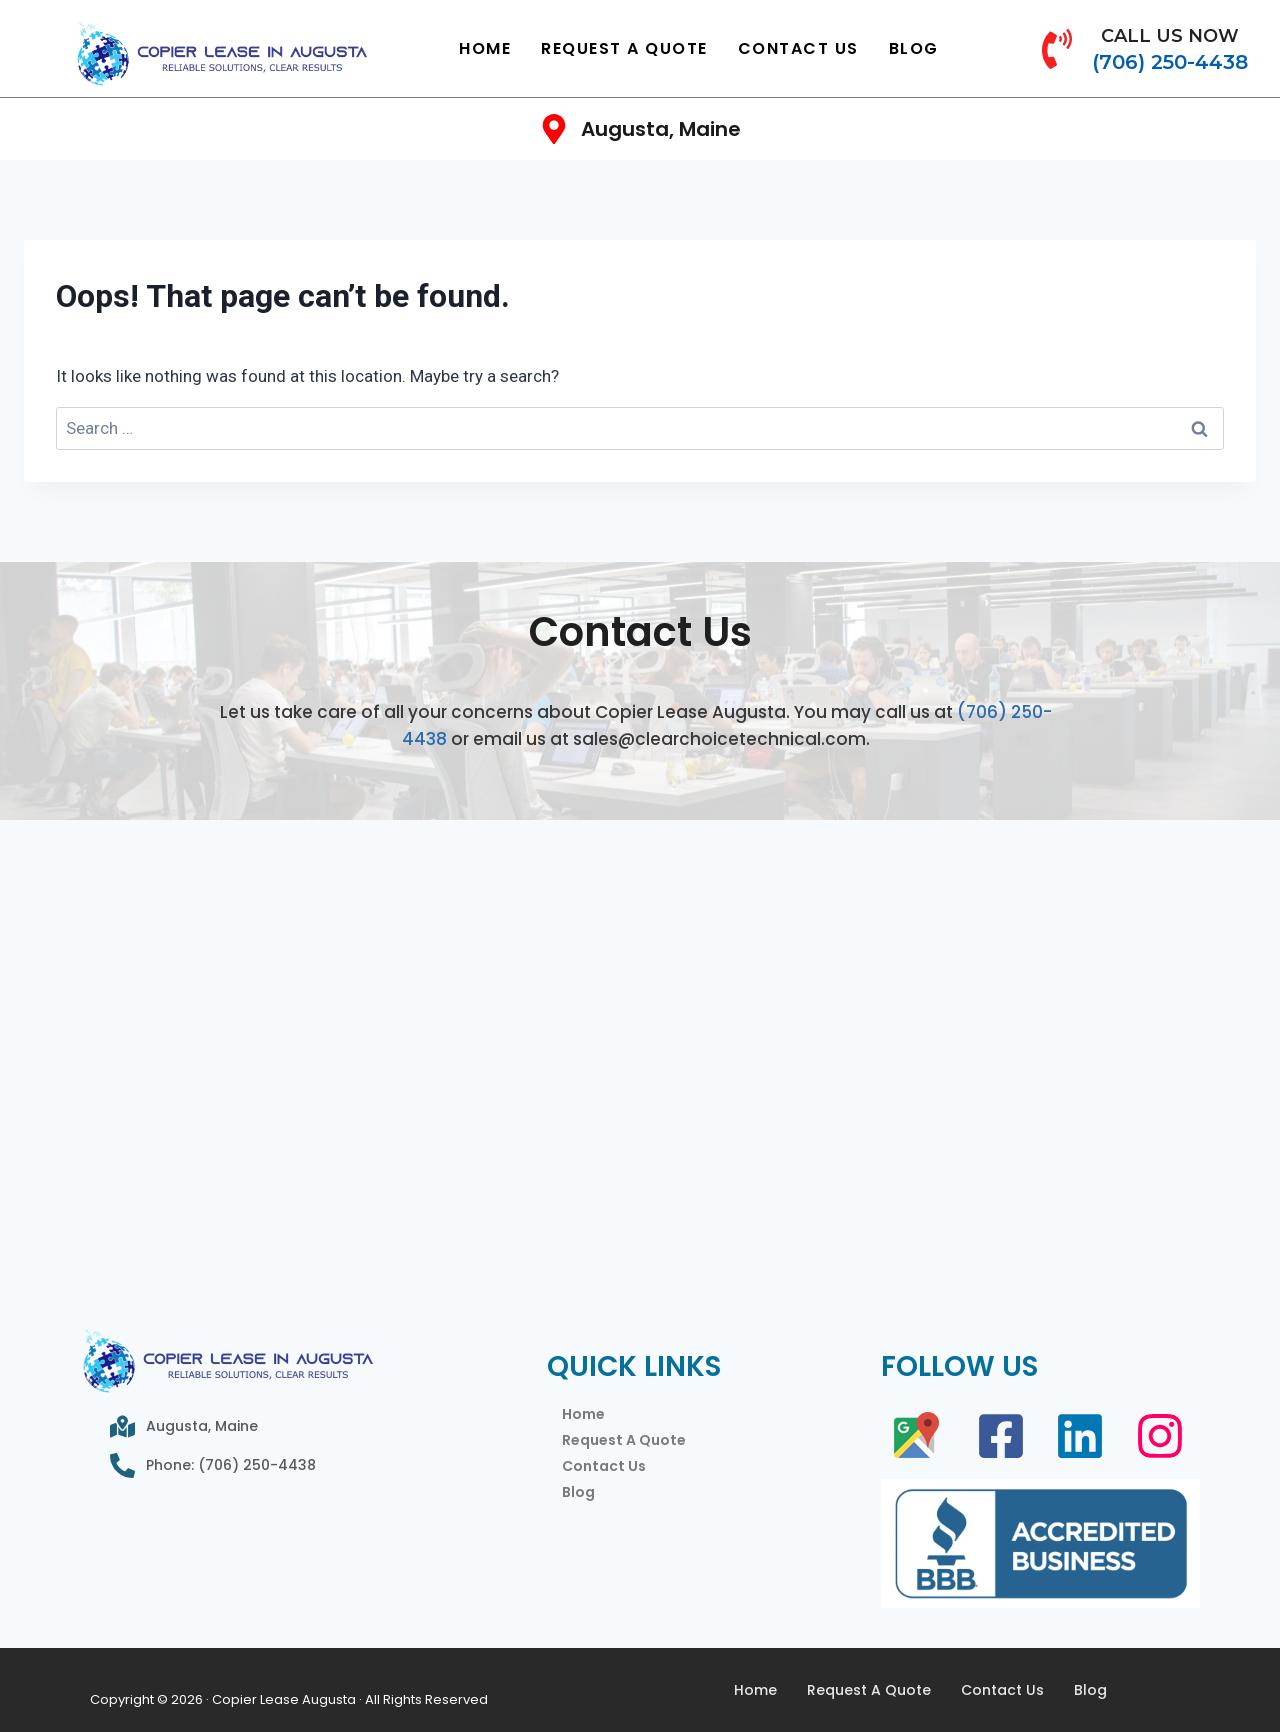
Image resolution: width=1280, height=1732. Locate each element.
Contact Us (798, 48)
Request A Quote (624, 48)
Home (485, 48)
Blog (914, 48)
